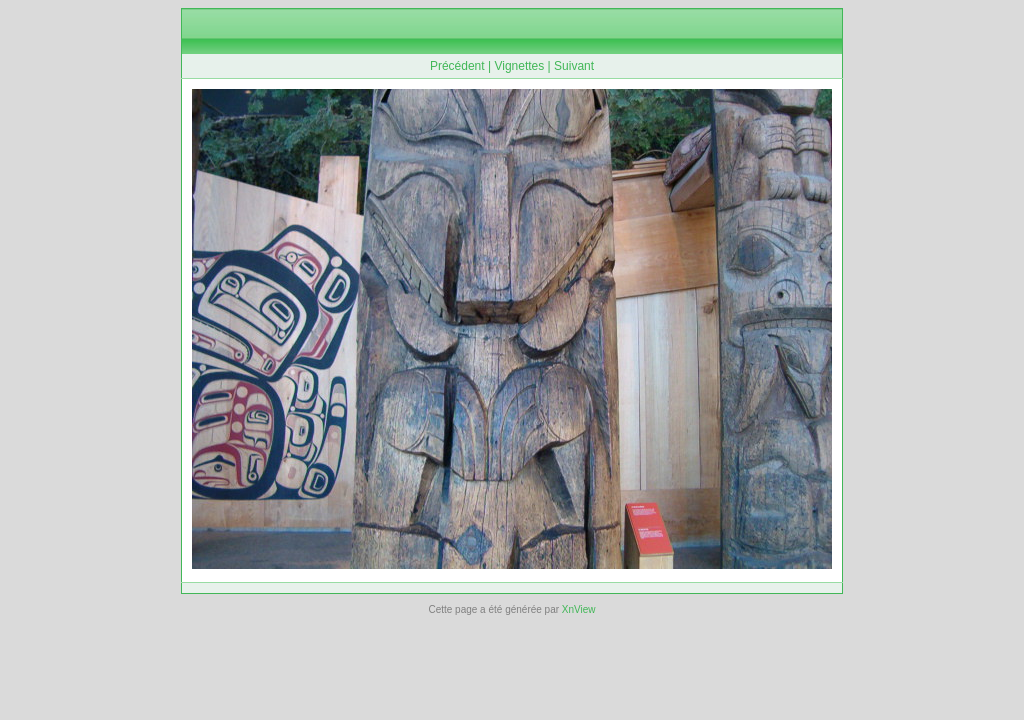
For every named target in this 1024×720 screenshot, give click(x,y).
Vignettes (519, 66)
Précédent (457, 66)
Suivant (574, 66)
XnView (579, 609)
